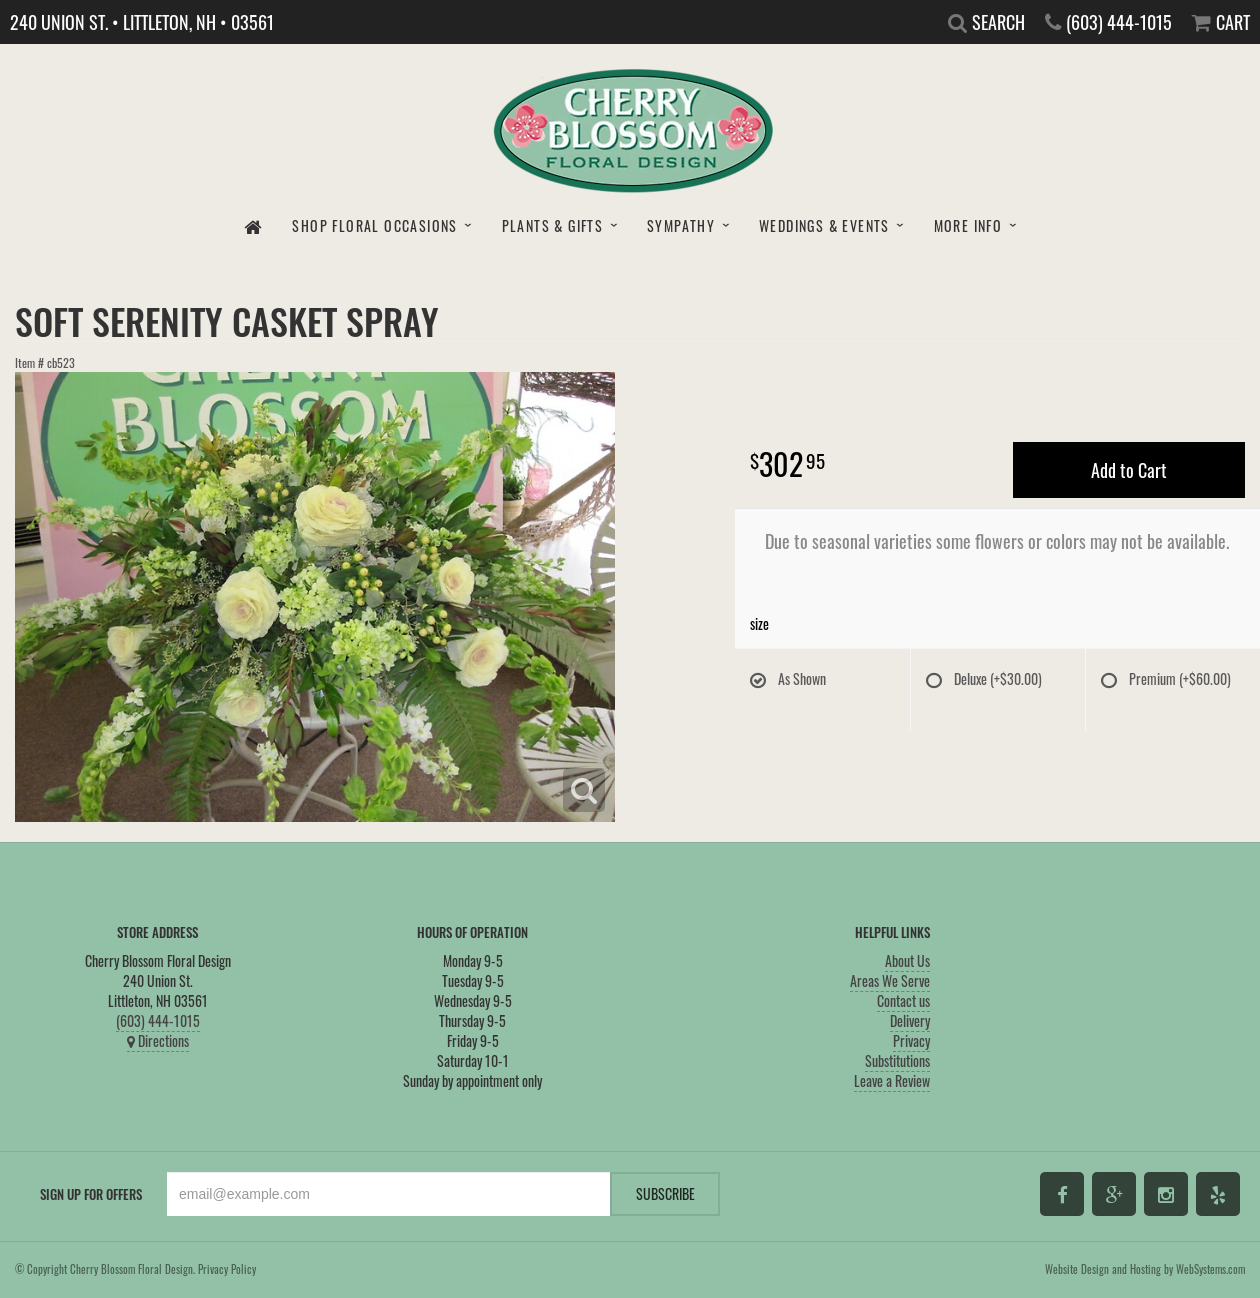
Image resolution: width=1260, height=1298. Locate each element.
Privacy (911, 1040)
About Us (907, 960)
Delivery (910, 1020)
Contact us (903, 1000)
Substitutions (897, 1060)
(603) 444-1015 (158, 1020)
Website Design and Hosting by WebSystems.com (1145, 1269)
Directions (158, 1040)
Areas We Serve (890, 980)
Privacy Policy (227, 1269)
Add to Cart (1129, 470)
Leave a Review (892, 1080)
